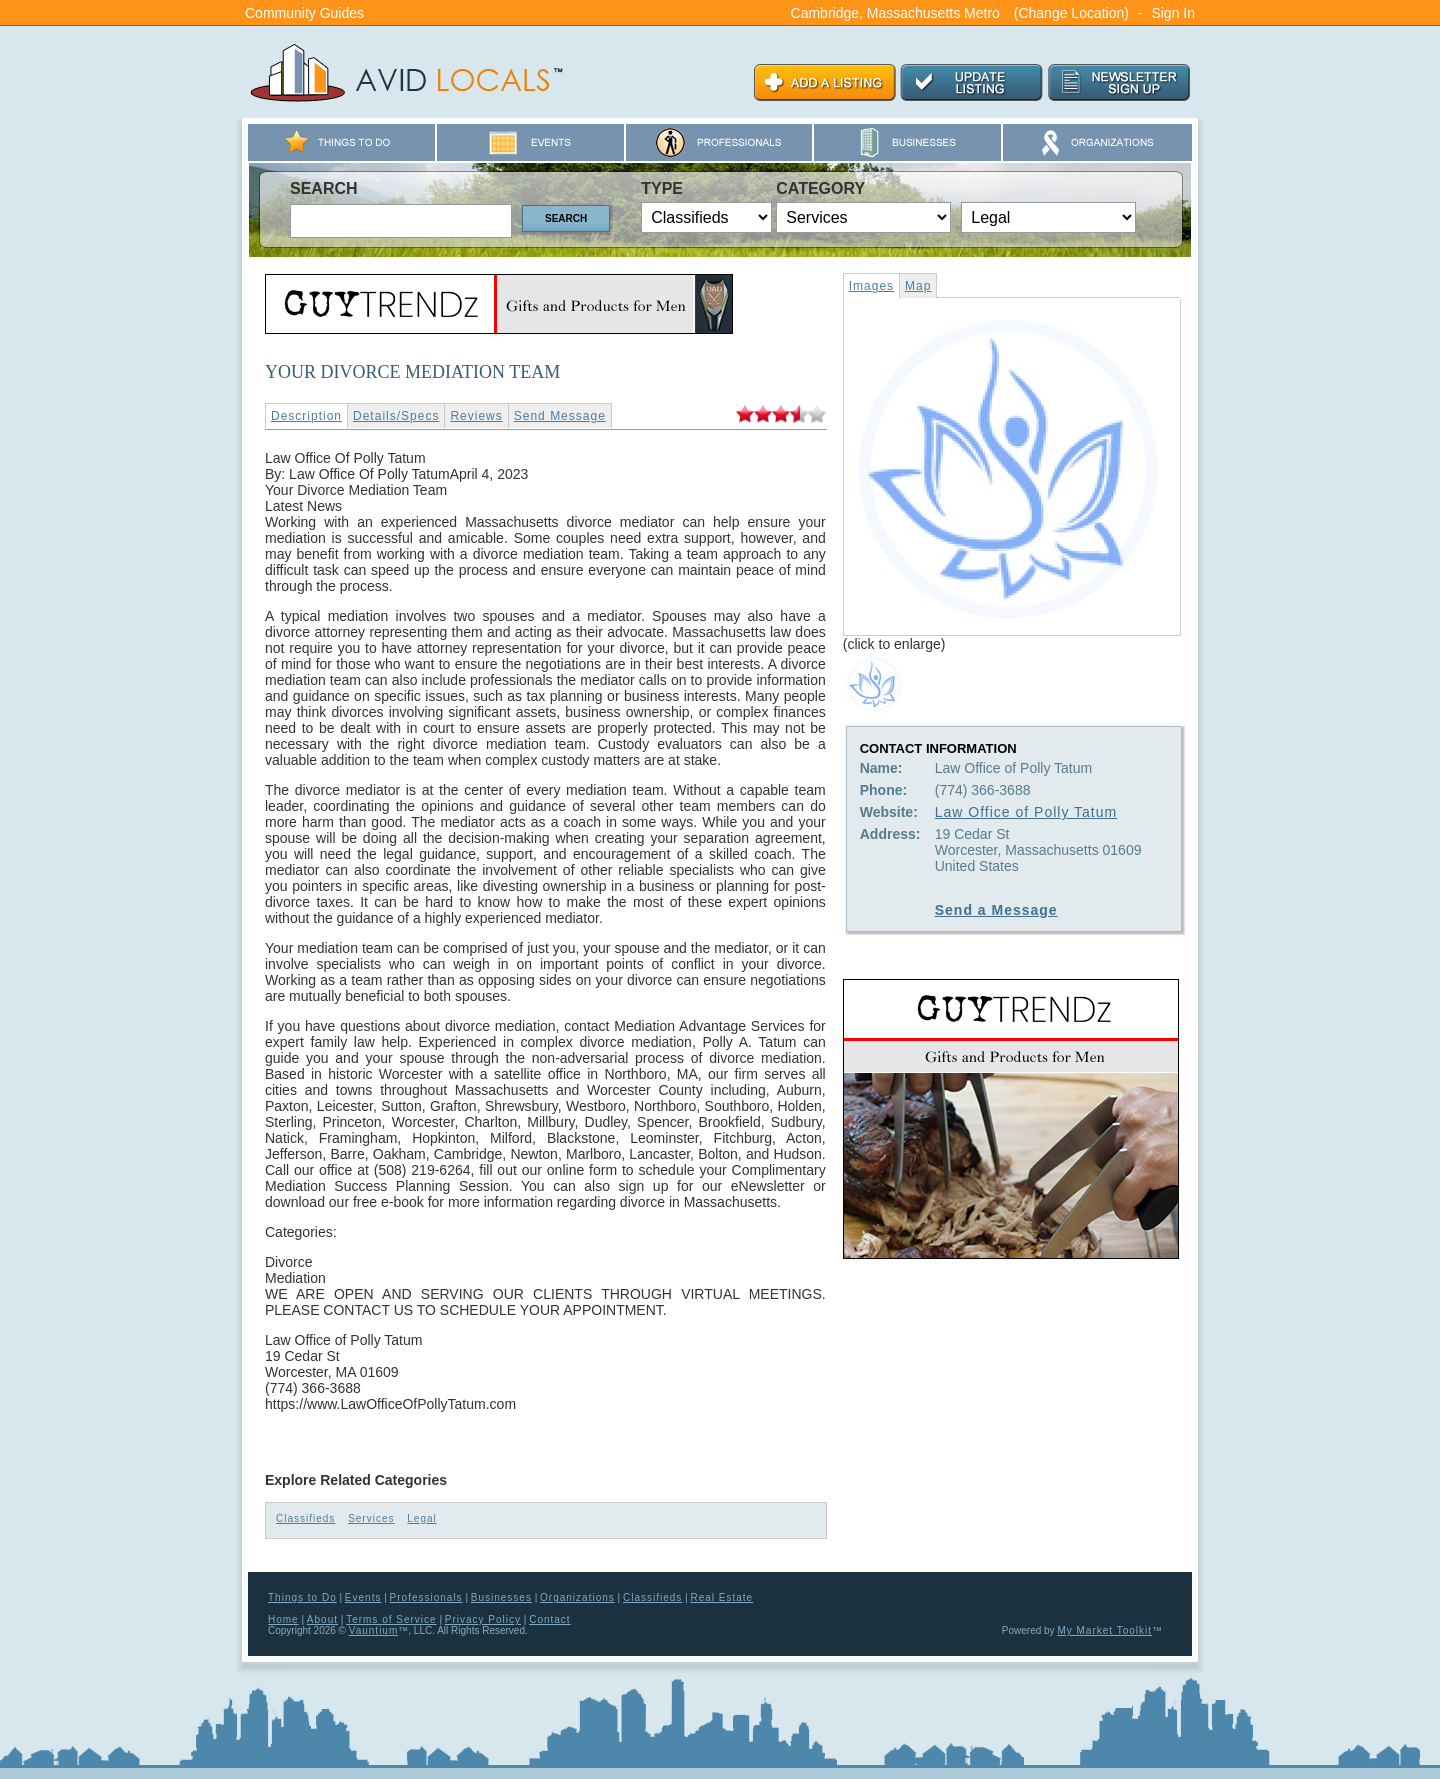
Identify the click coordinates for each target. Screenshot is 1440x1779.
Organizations (577, 1597)
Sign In (1173, 13)
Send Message (560, 416)
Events (363, 1597)
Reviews (476, 416)
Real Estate (721, 1597)
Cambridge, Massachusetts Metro (895, 13)
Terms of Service (391, 1619)
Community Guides (304, 13)
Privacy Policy (483, 1619)
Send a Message (996, 910)
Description (306, 416)
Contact (549, 1619)
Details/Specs (396, 416)
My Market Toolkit (1104, 1630)
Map (918, 286)
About (322, 1619)
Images (871, 286)
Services (371, 1518)
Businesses (501, 1597)
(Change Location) (1071, 13)
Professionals (426, 1597)
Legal (421, 1518)
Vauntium (374, 1630)
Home (283, 1619)
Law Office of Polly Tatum (1026, 812)
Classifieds (305, 1518)
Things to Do (302, 1597)
